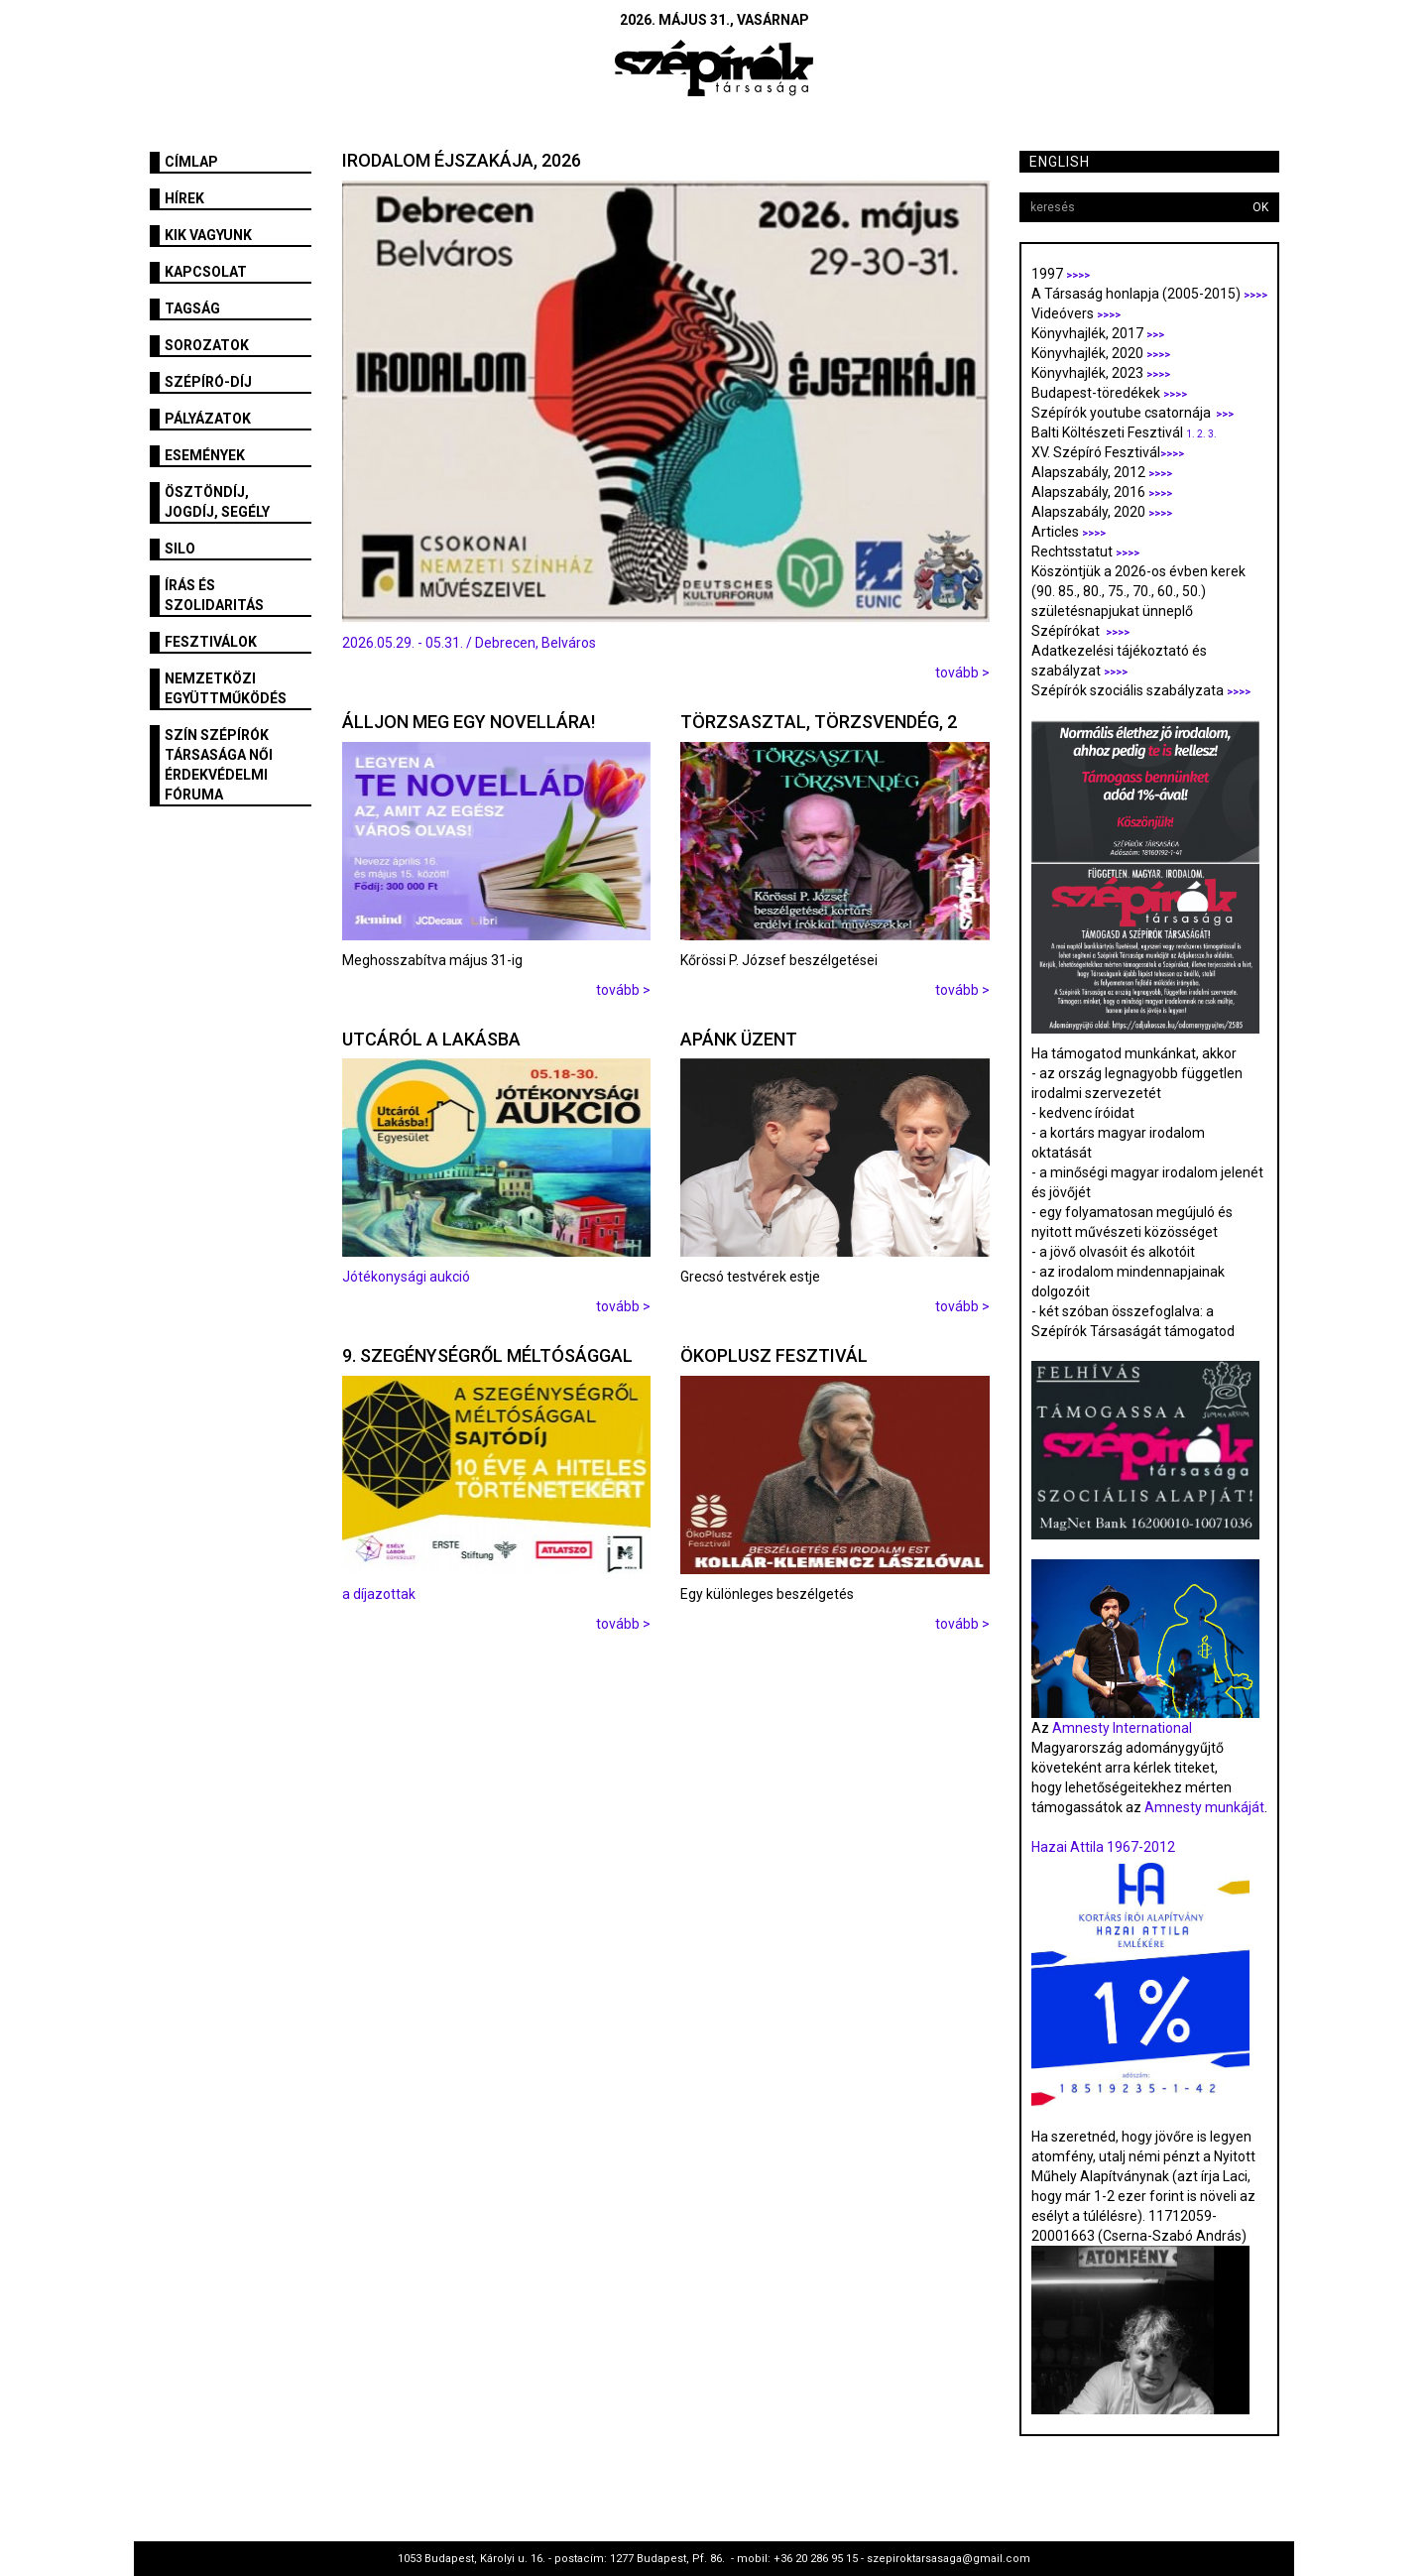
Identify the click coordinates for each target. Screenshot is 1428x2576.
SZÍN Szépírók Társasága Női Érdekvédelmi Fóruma (219, 764)
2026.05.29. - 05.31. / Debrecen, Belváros (469, 643)
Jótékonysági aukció (406, 1277)
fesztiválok (211, 642)
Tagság (192, 308)
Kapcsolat (206, 272)
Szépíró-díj (208, 382)
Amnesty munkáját (1202, 1807)
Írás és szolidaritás (214, 595)
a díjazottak (379, 1594)
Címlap (191, 162)
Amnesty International (1122, 1728)
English (1059, 162)
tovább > (962, 672)
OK (1260, 207)
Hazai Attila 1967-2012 (1103, 1847)
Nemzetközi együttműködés (226, 688)
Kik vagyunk (208, 235)
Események (205, 455)
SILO (180, 548)
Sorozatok (207, 345)
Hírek (184, 198)
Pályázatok (208, 419)
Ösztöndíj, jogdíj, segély (217, 502)
